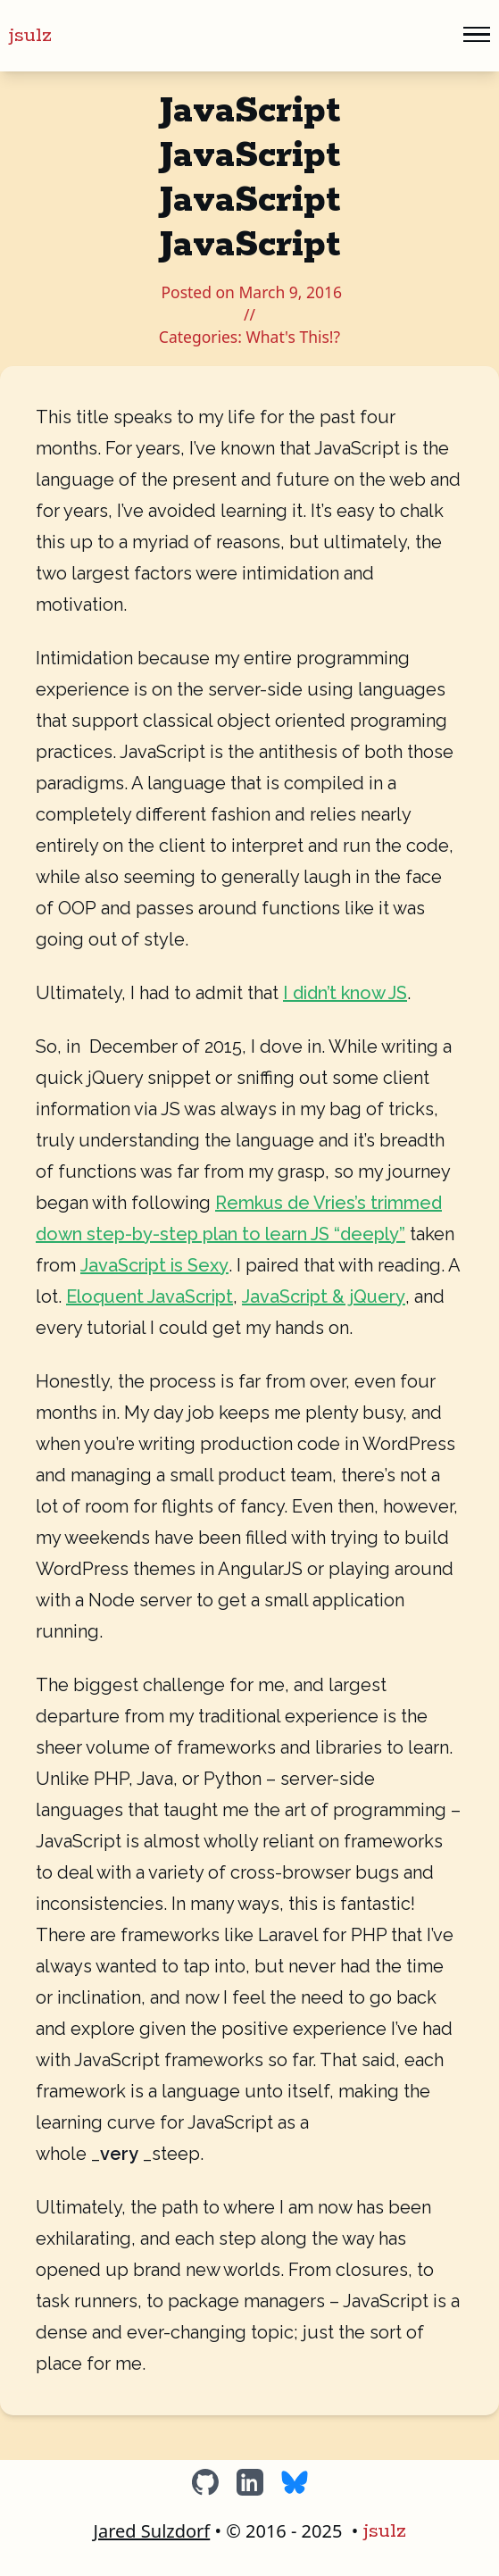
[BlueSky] (294, 2482)
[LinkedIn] (250, 2482)
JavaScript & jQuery (323, 1296)
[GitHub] (205, 2482)
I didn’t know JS (345, 993)
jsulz (30, 35)
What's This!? (292, 336)
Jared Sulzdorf (151, 2531)
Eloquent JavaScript (149, 1296)
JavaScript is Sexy (154, 1265)
